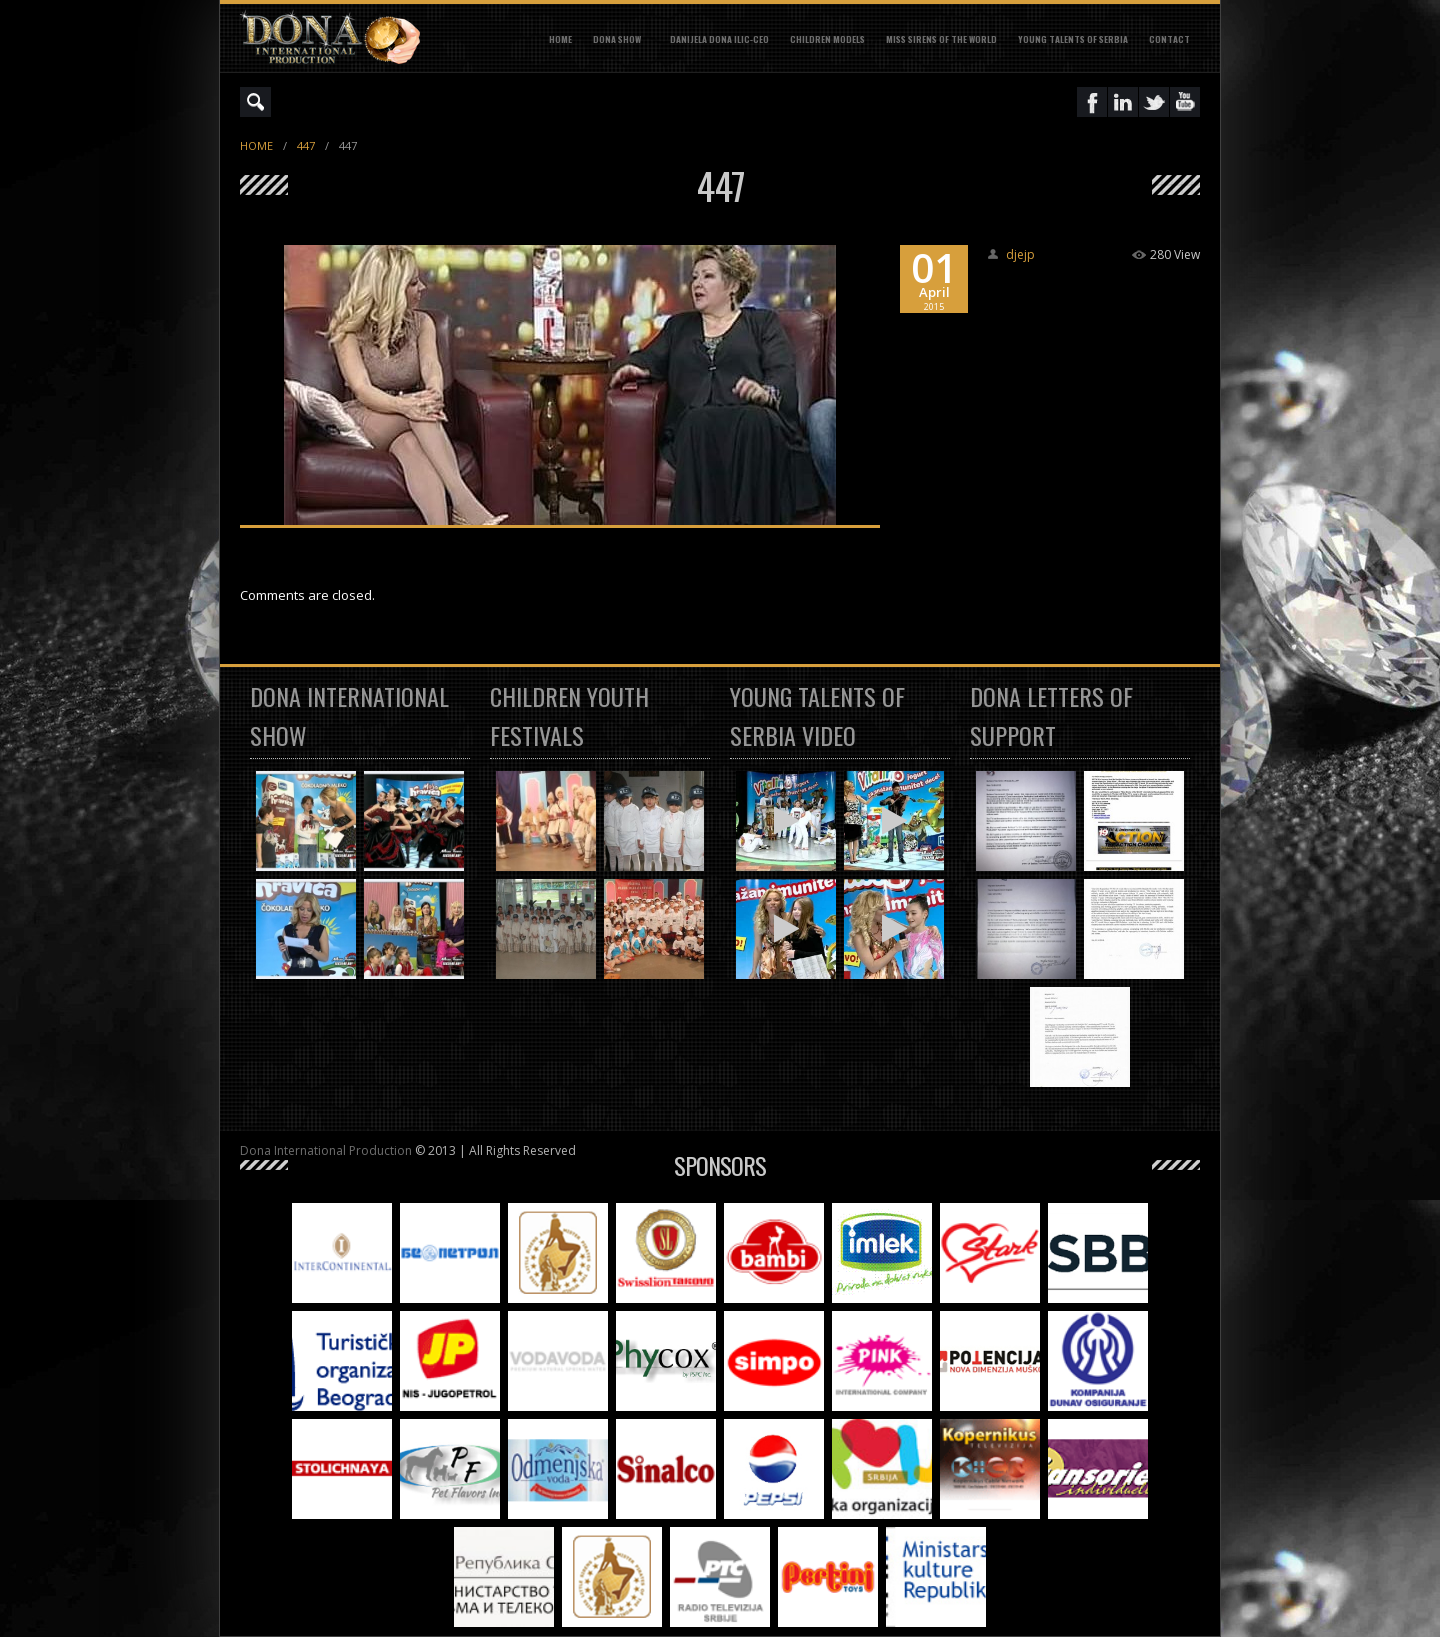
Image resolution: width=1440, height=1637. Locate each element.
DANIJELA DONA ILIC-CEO (719, 39)
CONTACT (1169, 39)
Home (560, 39)
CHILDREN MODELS (827, 39)
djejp (1020, 254)
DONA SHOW (617, 39)
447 (306, 145)
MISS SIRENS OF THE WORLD (941, 39)
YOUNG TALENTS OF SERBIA (1073, 39)
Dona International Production (326, 1150)
